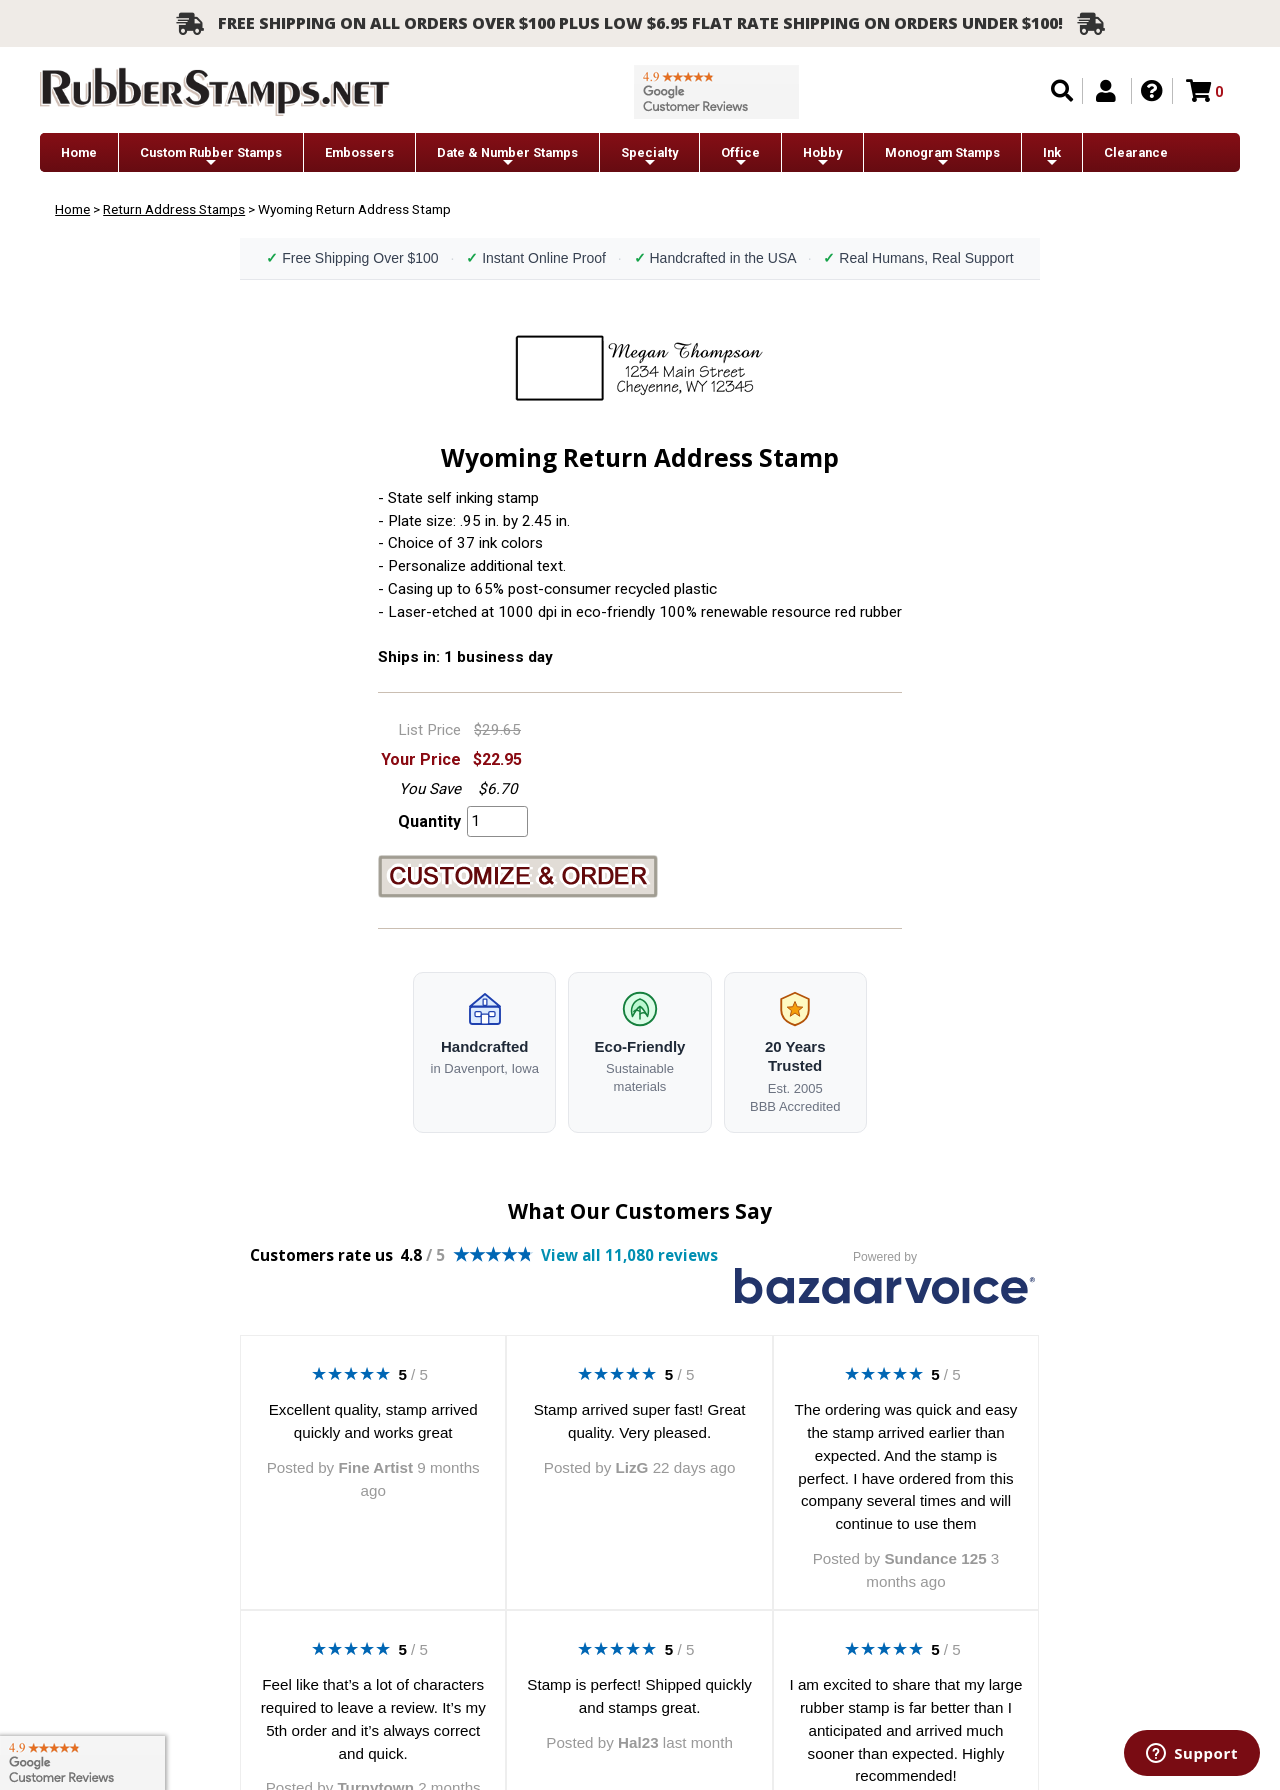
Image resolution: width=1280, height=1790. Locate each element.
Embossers (359, 152)
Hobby (822, 157)
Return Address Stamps (174, 209)
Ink (1052, 157)
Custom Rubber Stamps (211, 157)
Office (740, 157)
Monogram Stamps (942, 157)
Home (79, 152)
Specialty (649, 157)
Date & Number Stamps (507, 157)
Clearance (1136, 152)
